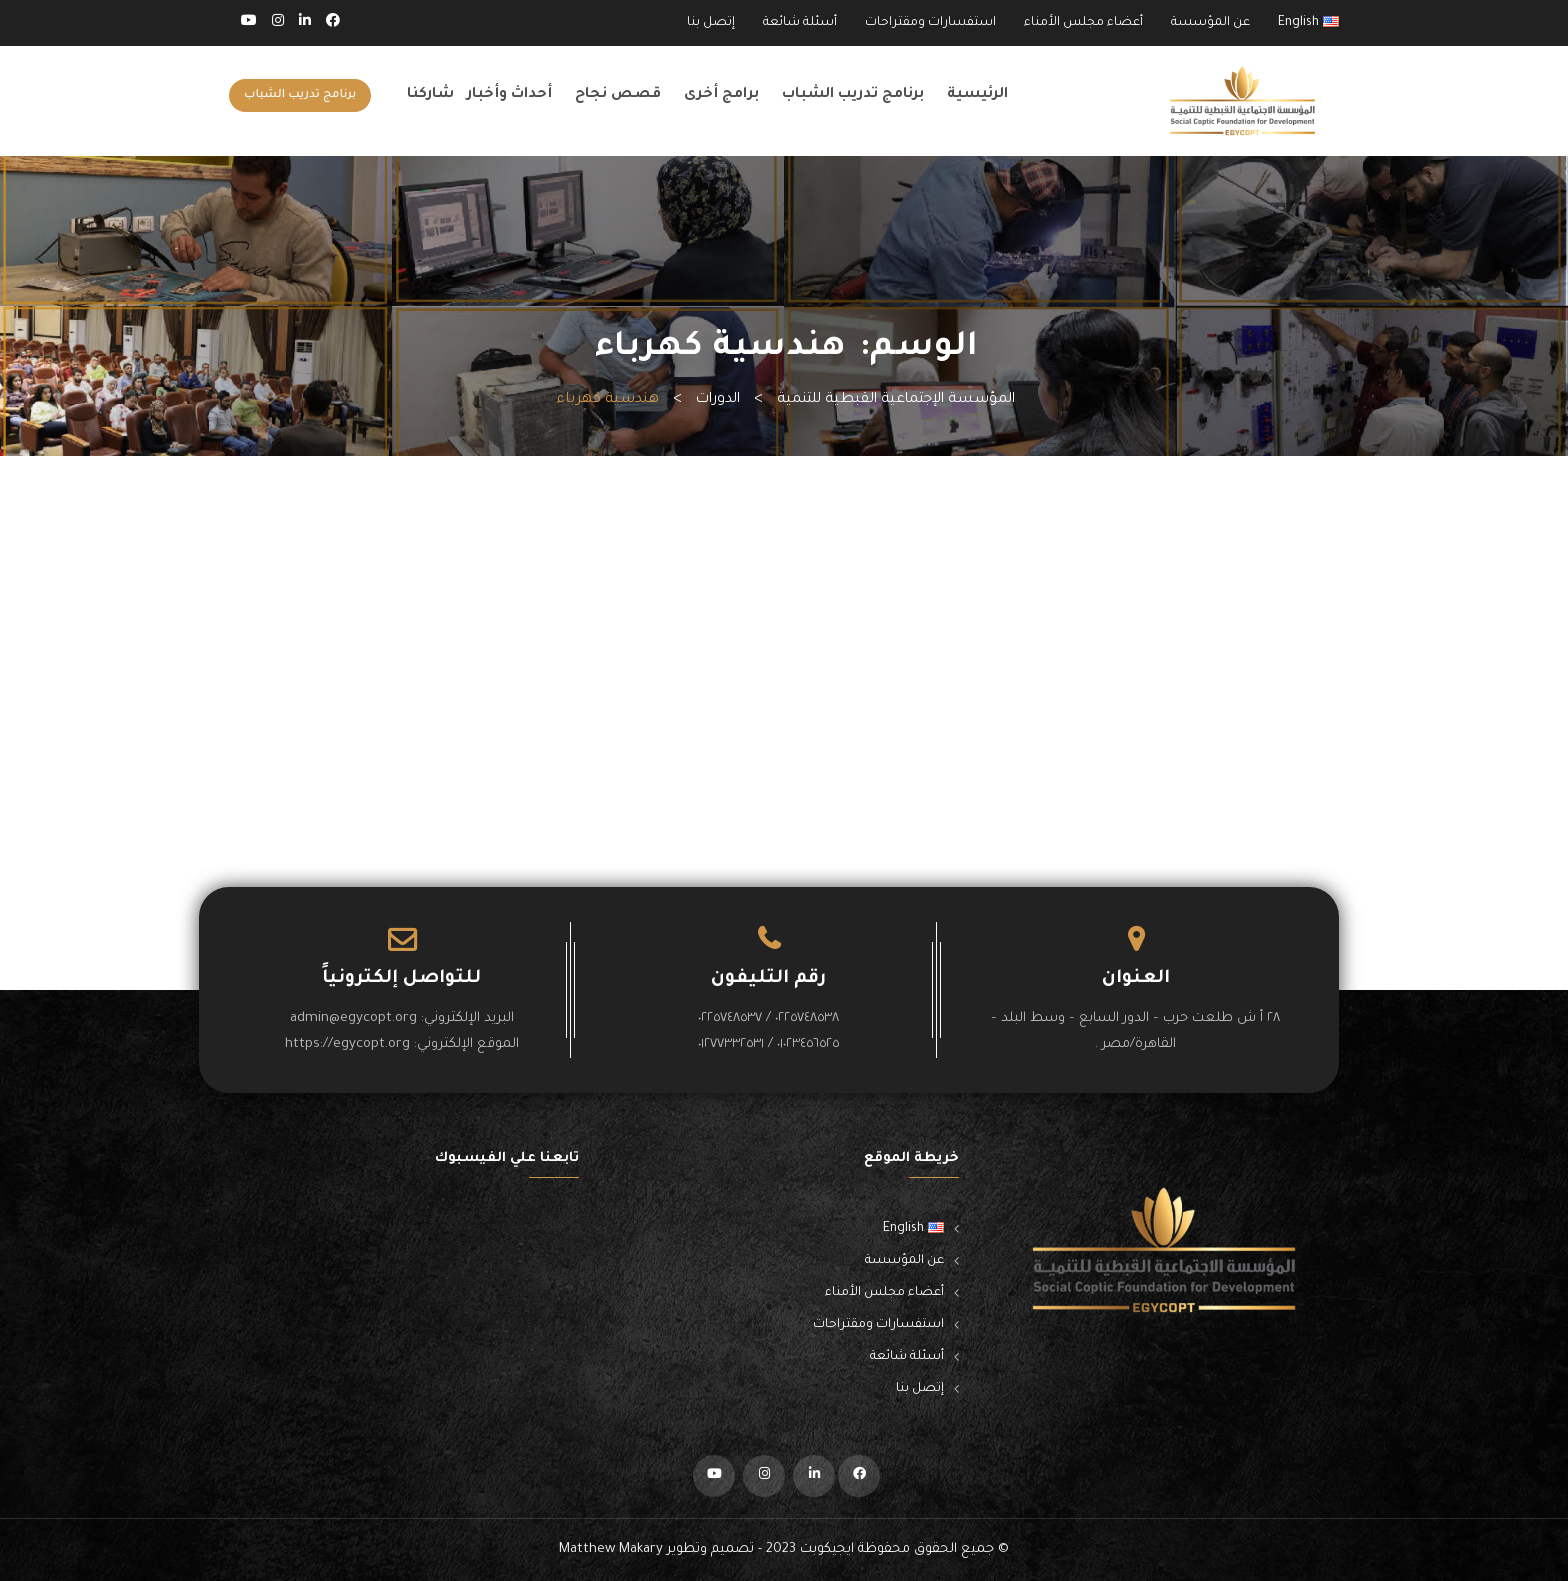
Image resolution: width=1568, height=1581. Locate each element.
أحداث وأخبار (509, 95)
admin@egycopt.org (353, 1018)
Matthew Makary (611, 1549)
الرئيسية (977, 95)
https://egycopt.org (347, 1044)
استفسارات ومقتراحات (930, 23)
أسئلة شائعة (800, 23)
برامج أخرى (721, 95)
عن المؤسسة (1210, 23)
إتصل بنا (711, 23)
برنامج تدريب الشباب (853, 95)
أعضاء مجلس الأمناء (1083, 23)
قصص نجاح (618, 95)
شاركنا (430, 95)
